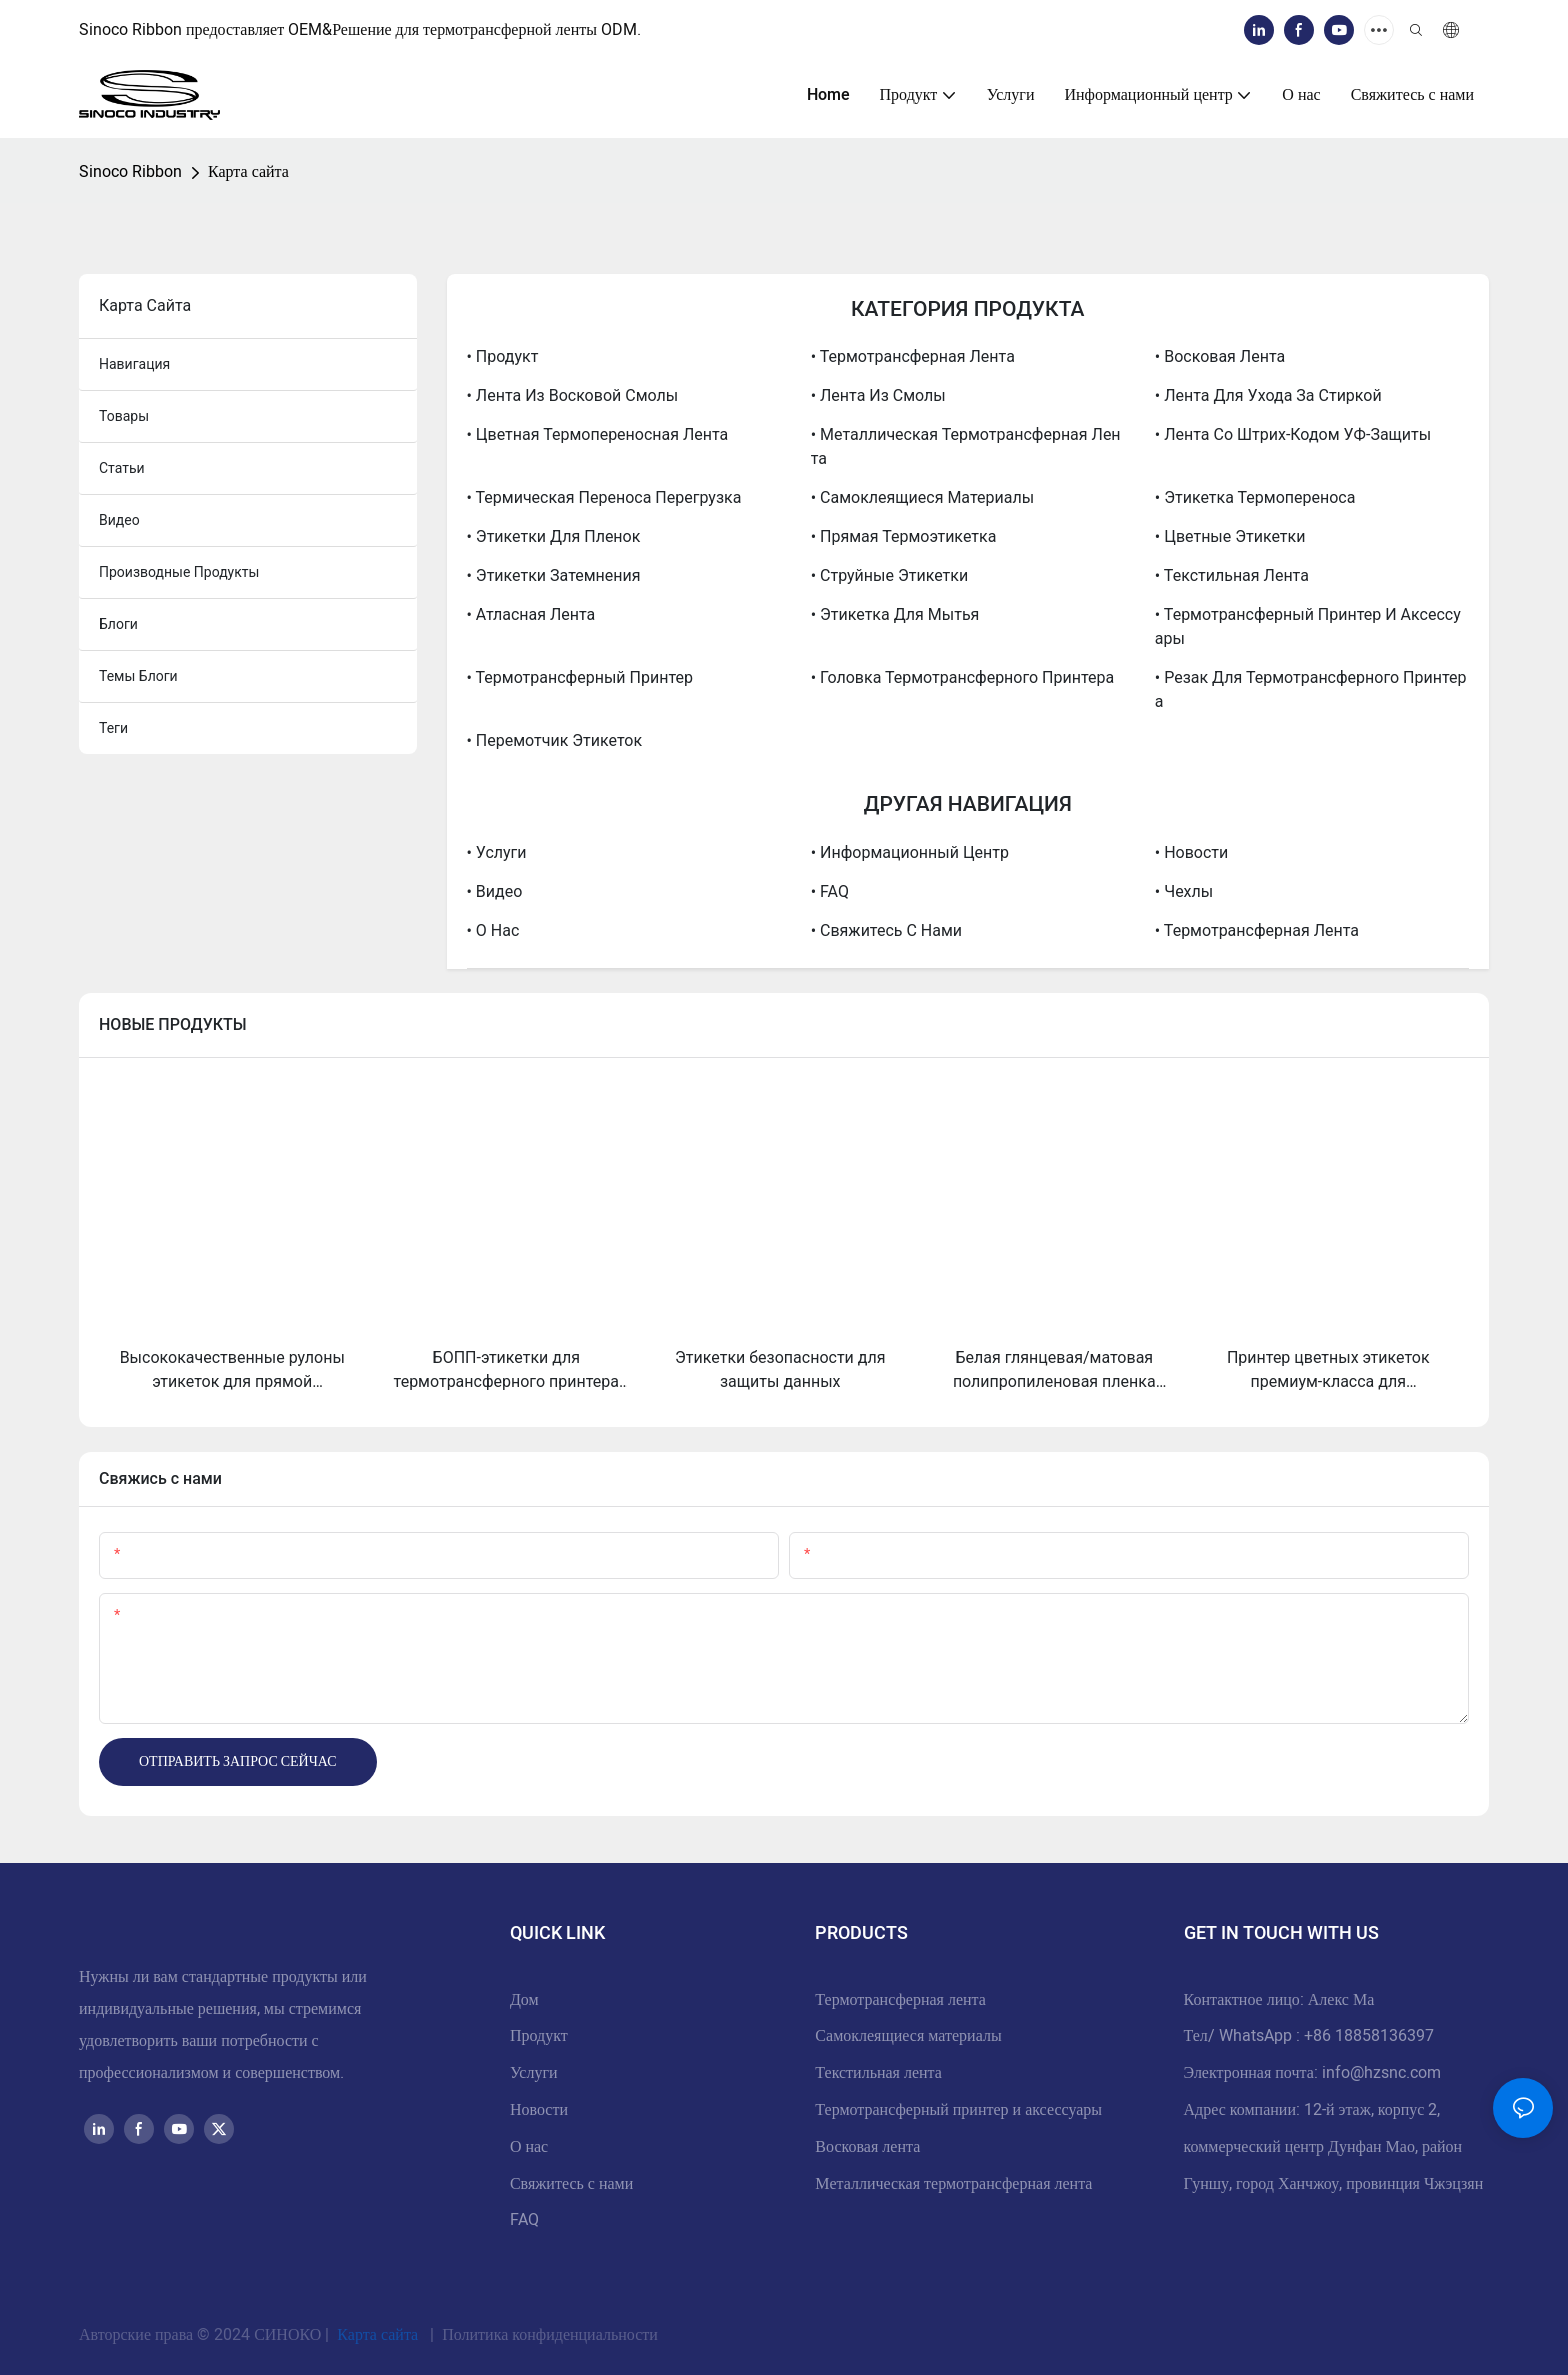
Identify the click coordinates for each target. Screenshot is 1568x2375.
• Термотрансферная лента (913, 356)
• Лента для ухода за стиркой (1268, 395)
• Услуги (497, 852)
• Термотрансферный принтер (580, 677)
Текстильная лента (878, 2073)
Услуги (534, 2073)
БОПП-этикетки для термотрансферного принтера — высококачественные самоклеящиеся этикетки (506, 1371)
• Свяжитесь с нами (886, 930)
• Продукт (503, 356)
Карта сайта (248, 172)
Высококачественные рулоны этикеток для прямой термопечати (232, 1371)
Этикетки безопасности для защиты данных (780, 1369)
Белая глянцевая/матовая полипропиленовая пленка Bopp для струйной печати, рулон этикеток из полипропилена (1054, 1371)
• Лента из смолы (878, 395)
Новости (539, 2110)
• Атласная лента (531, 614)
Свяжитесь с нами (571, 2184)
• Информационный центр (910, 852)
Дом (524, 2000)
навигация (134, 364)
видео (119, 520)
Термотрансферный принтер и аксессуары (958, 2110)
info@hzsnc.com (1381, 2073)
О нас (529, 2147)
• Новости (1191, 852)
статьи (122, 468)
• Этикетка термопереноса (1255, 497)
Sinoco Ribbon (130, 172)
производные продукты (179, 572)
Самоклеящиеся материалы (908, 2036)
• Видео (495, 891)
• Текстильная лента (1232, 575)
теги (113, 728)
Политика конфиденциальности (548, 2335)
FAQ (524, 2220)
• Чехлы (1184, 891)
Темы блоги (138, 676)
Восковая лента (867, 2147)
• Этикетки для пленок (554, 536)
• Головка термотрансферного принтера (963, 677)
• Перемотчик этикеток (555, 740)
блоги (118, 624)
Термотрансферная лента (900, 2000)
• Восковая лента (1220, 356)
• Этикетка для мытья (895, 614)
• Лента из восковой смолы (573, 395)
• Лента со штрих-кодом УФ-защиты (1293, 434)
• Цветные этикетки (1230, 536)
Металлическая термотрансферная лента (953, 2184)
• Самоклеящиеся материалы (922, 497)
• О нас (493, 930)
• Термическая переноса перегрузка (604, 497)
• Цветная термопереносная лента (598, 434)
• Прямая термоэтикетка (904, 536)
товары (124, 416)
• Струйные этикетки (890, 575)
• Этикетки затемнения (554, 575)
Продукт (539, 2036)
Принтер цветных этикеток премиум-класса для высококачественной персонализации (1328, 1371)
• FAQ (830, 891)
